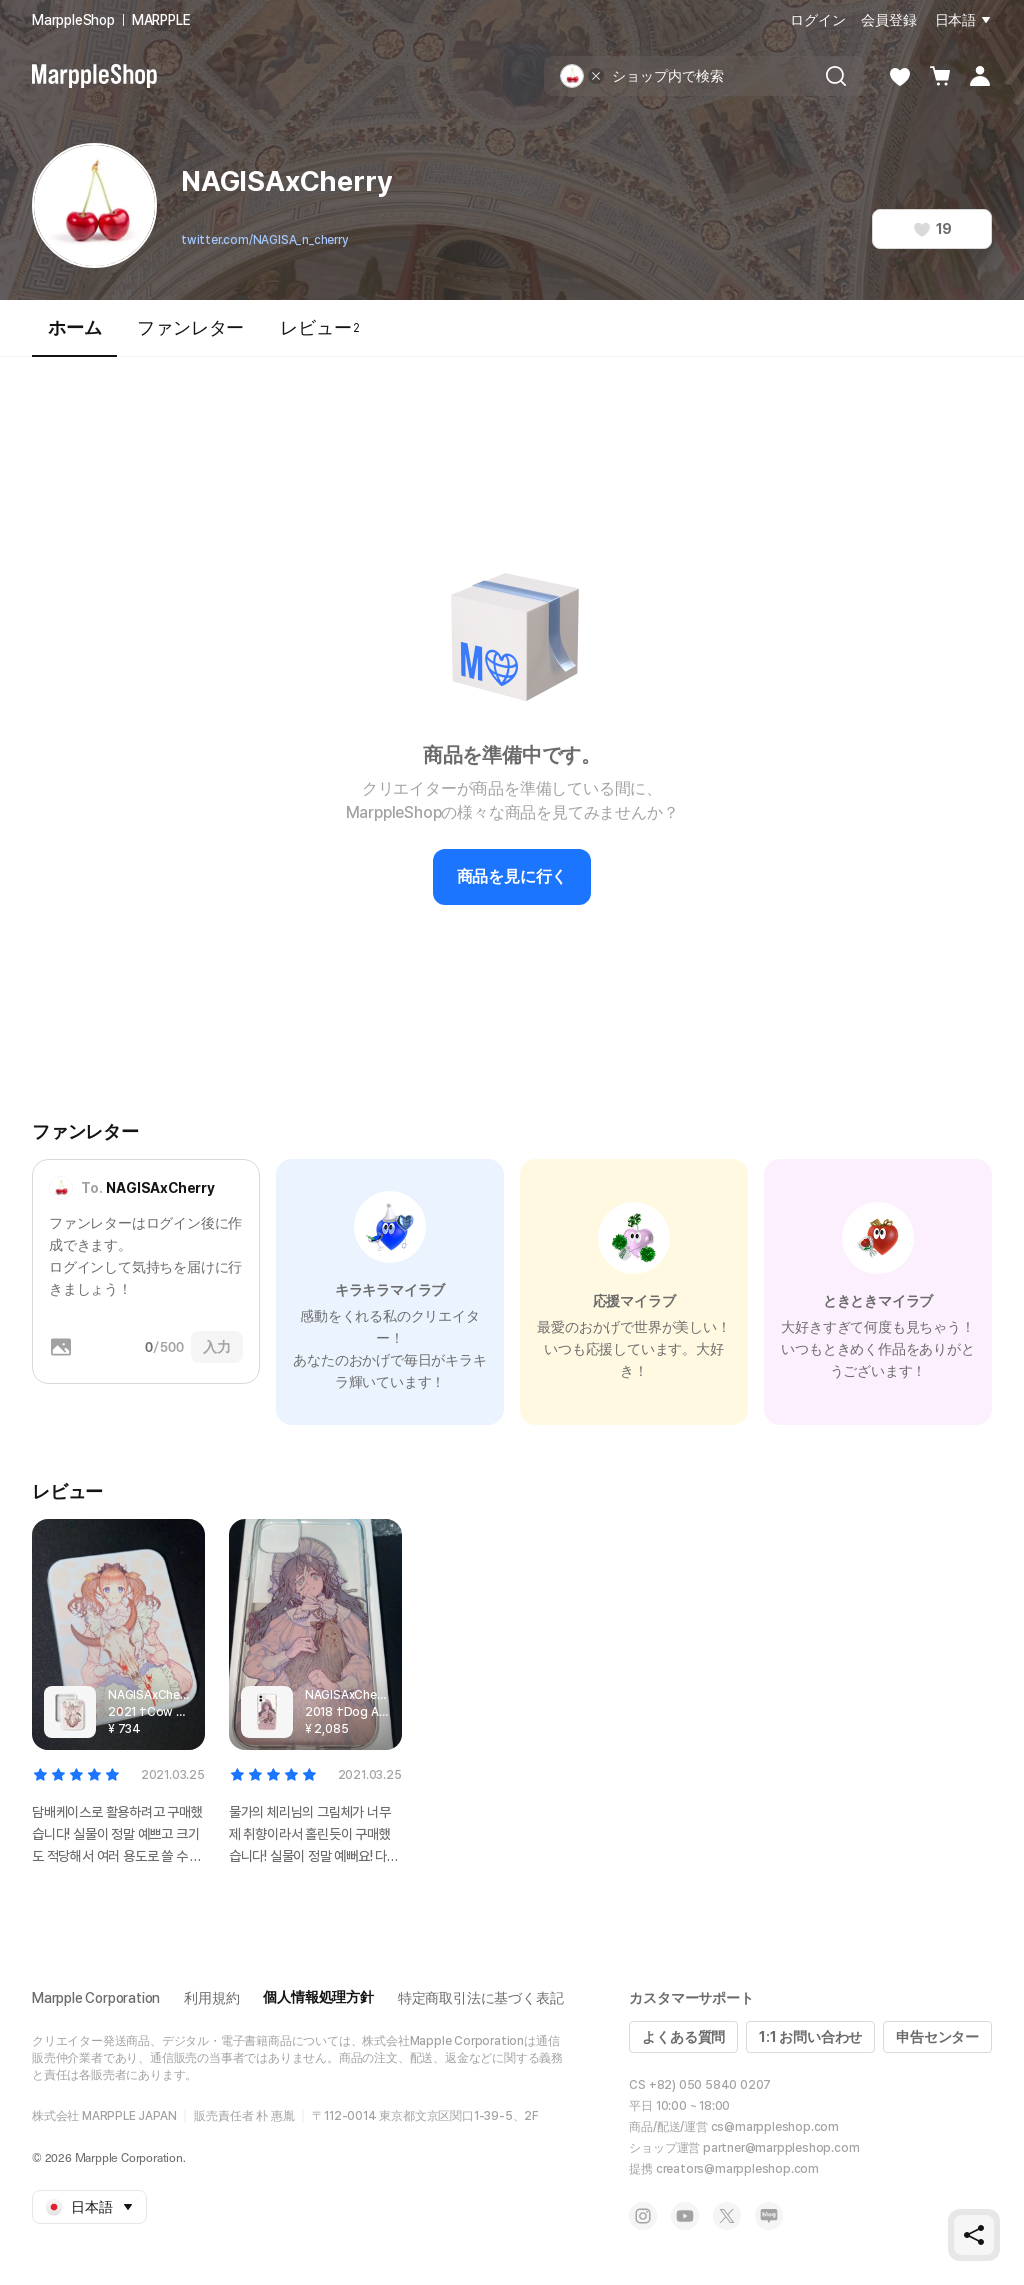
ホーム (74, 336)
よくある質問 (683, 2037)
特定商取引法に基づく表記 (481, 1998)
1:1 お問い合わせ (810, 2037)
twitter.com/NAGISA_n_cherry (264, 240)
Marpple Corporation (96, 1998)
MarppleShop (73, 20)
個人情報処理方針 (318, 1997)
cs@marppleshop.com (775, 2127)
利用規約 (211, 1998)
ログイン (817, 20)
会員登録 (888, 20)
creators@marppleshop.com (737, 2169)
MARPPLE (161, 20)
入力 (217, 1347)
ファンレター (190, 327)
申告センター (937, 2037)
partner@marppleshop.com (781, 2148)
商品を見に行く (512, 876)
